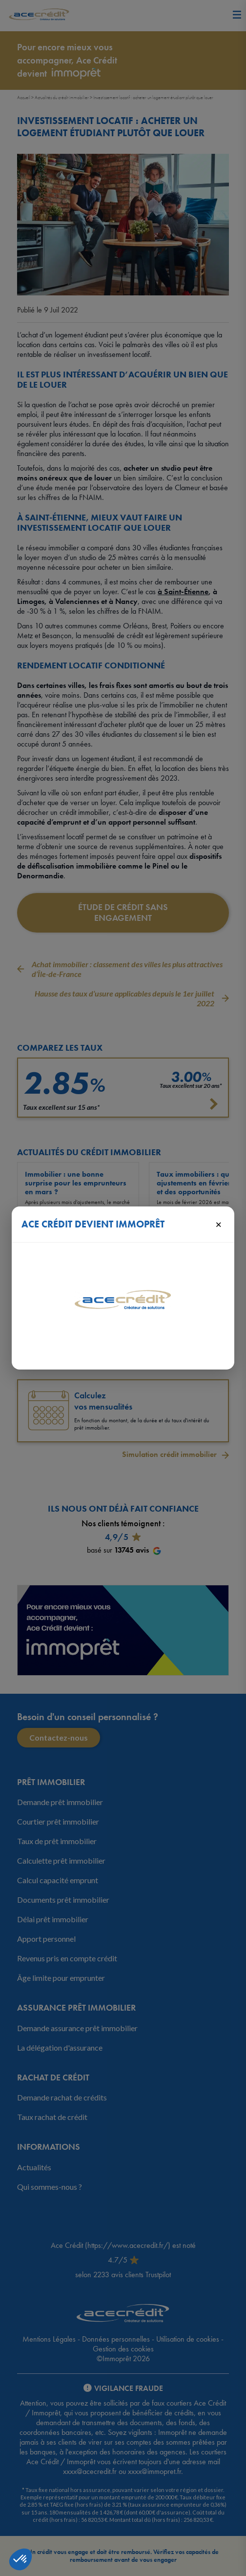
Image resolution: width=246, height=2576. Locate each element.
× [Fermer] (218, 1224)
